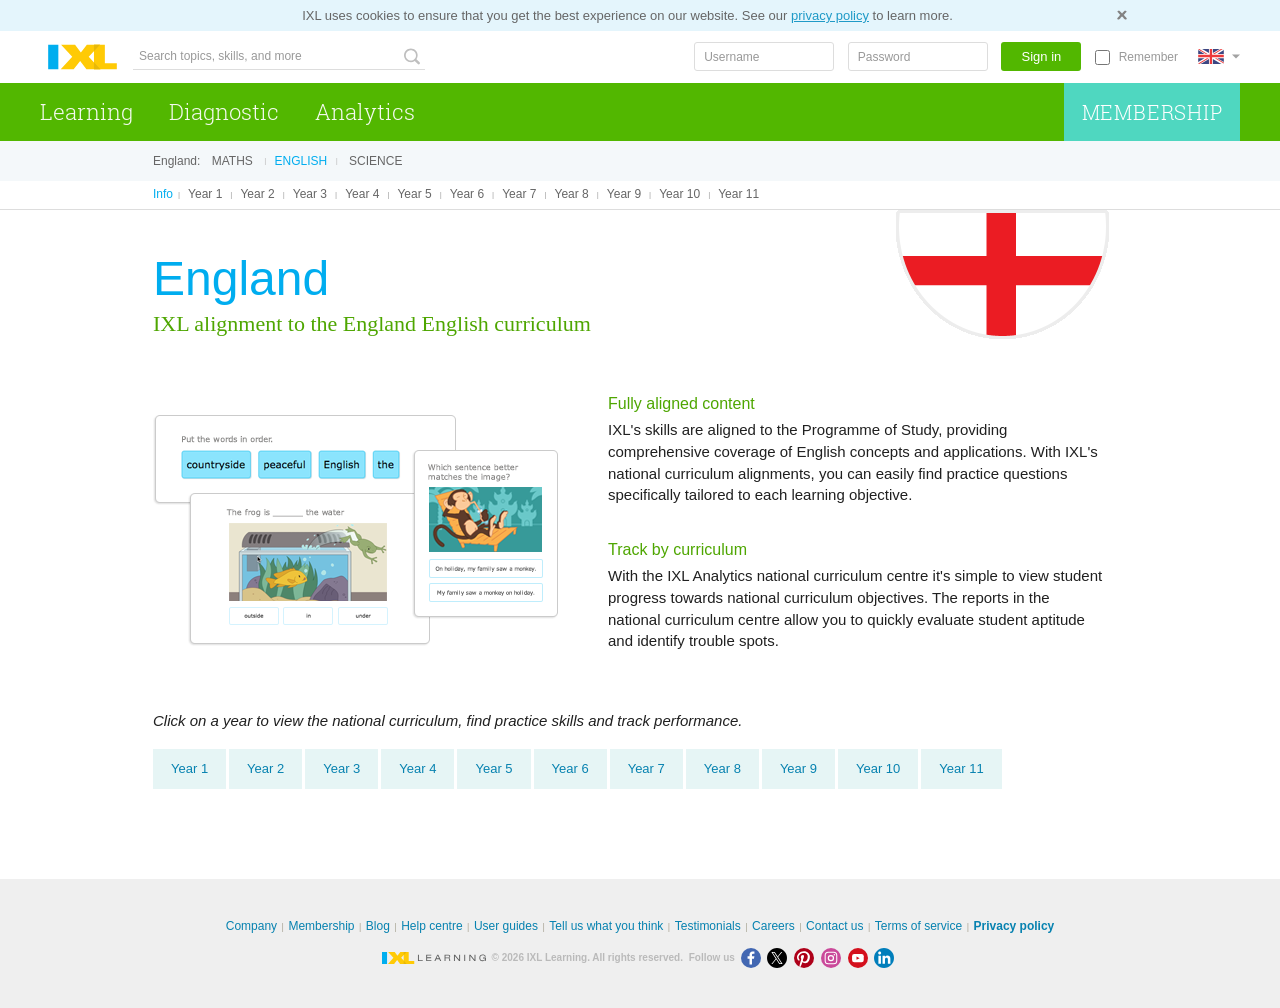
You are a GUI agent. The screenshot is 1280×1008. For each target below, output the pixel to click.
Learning (86, 111)
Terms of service (918, 926)
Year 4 (362, 194)
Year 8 (572, 194)
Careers (773, 926)
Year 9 (624, 194)
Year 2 (257, 194)
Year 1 (205, 194)
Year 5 (414, 194)
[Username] (764, 56)
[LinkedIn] (886, 957)
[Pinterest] (807, 957)
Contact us (834, 926)
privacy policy (830, 15)
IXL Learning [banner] (82, 57)
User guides (506, 926)
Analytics (365, 111)
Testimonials (708, 926)
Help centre (431, 926)
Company (251, 926)
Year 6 (467, 194)
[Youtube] (861, 957)
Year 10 (679, 194)
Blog (378, 926)
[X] (780, 957)
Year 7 (519, 194)
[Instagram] (834, 957)
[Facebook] (754, 957)
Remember (1148, 57)
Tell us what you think (606, 926)
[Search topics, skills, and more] (279, 56)
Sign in (1042, 56)
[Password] (918, 56)
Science (375, 161)
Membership (1152, 112)
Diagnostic (224, 111)
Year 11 (738, 194)
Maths (232, 161)
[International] (1219, 56)
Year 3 (310, 194)
